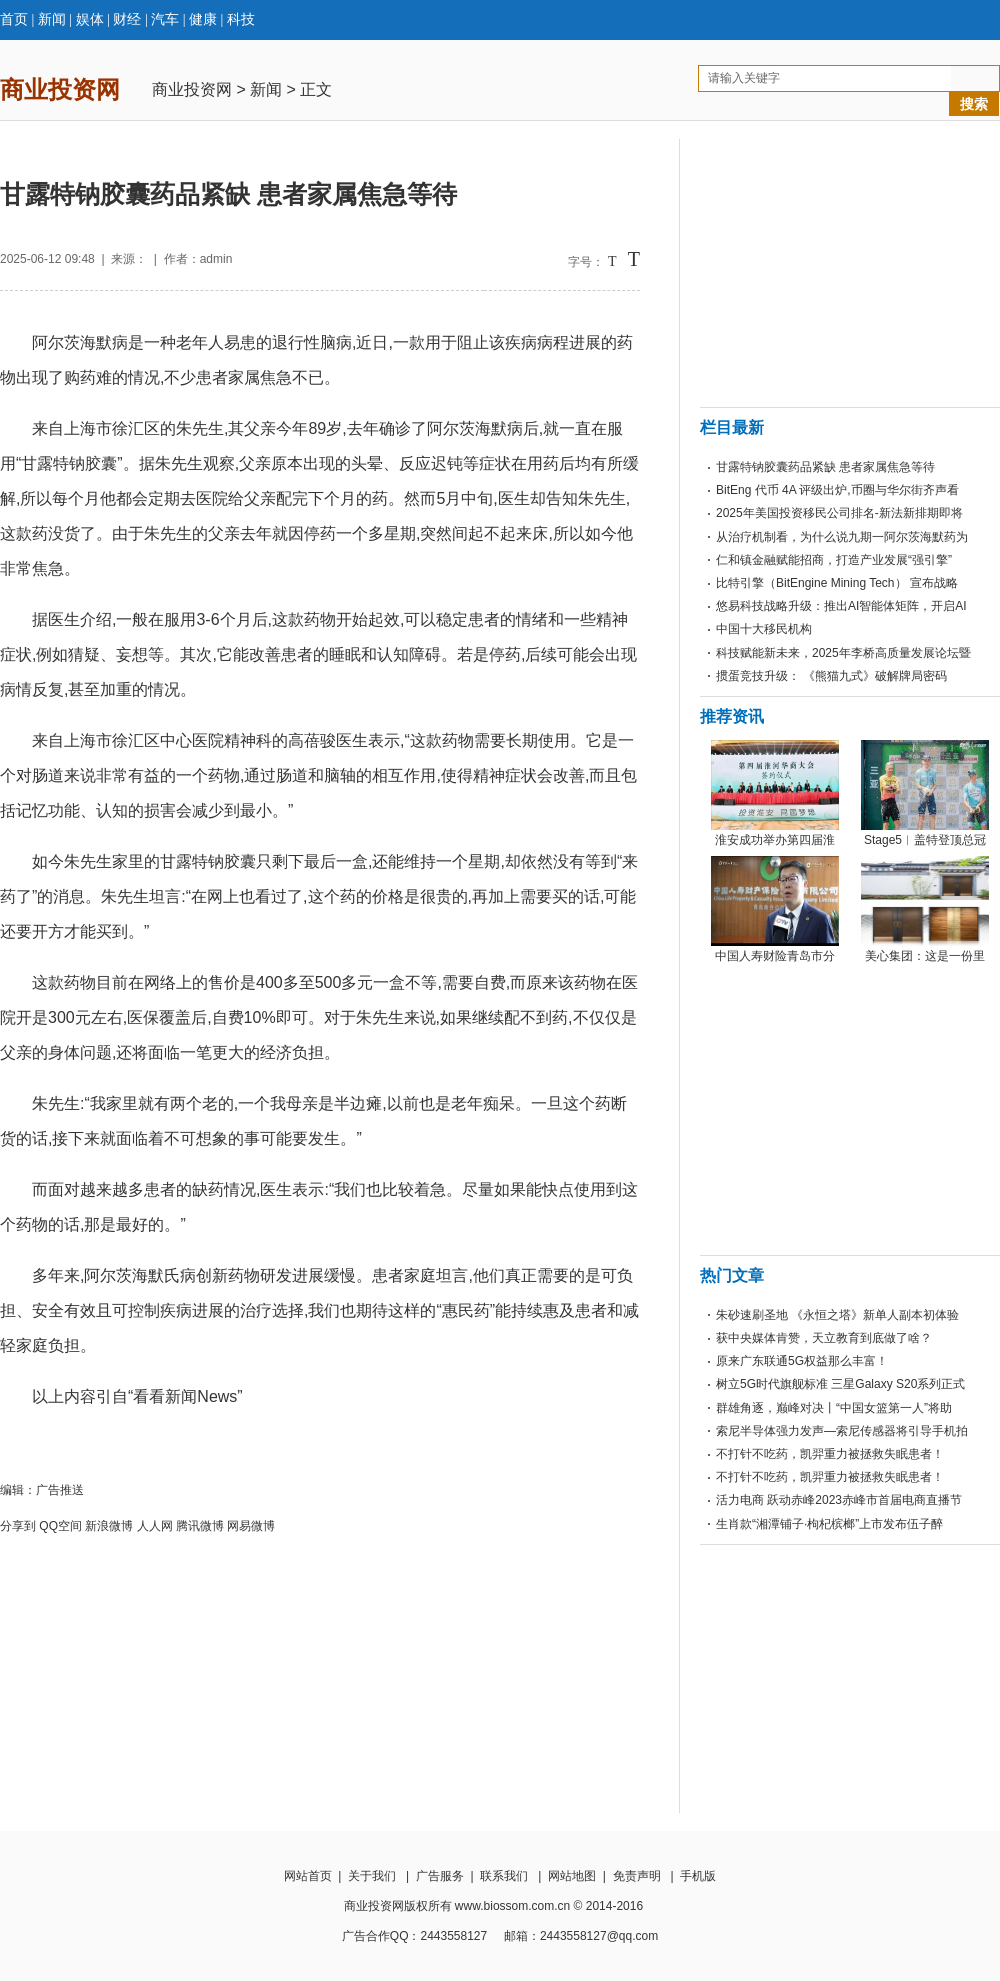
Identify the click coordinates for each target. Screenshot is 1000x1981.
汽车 (165, 19)
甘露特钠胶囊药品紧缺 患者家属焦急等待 (825, 467)
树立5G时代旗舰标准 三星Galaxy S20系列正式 (840, 1384)
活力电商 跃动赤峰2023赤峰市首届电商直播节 (839, 1500)
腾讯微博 (200, 1526)
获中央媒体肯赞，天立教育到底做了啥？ (824, 1338)
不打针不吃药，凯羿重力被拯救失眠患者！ (830, 1454)
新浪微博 (109, 1526)
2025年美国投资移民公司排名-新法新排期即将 (839, 513)
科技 (241, 19)
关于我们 (372, 1876)
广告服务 (440, 1876)
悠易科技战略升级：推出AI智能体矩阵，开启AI (841, 606)
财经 (127, 19)
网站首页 (308, 1876)
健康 (203, 19)
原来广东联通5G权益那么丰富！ (802, 1361)
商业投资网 (192, 89)
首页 (14, 19)
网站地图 (572, 1876)
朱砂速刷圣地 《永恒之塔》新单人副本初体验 (837, 1315)
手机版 (698, 1876)
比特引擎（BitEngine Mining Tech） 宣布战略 (837, 583)
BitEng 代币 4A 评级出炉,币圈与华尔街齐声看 (837, 490)
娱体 (90, 19)
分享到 (18, 1526)
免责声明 (637, 1876)
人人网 (155, 1526)
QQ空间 (60, 1526)
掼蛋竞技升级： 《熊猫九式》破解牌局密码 (831, 676)
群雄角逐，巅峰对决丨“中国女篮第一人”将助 (834, 1408)
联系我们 (504, 1876)
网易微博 (251, 1526)
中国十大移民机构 (764, 629)
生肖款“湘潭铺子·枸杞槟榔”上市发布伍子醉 (829, 1524)
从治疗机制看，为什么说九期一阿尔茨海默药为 (842, 537)
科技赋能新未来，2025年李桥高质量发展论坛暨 (843, 653)
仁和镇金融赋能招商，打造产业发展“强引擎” (834, 560)
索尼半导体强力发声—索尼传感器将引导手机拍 (842, 1431)
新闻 (52, 19)
